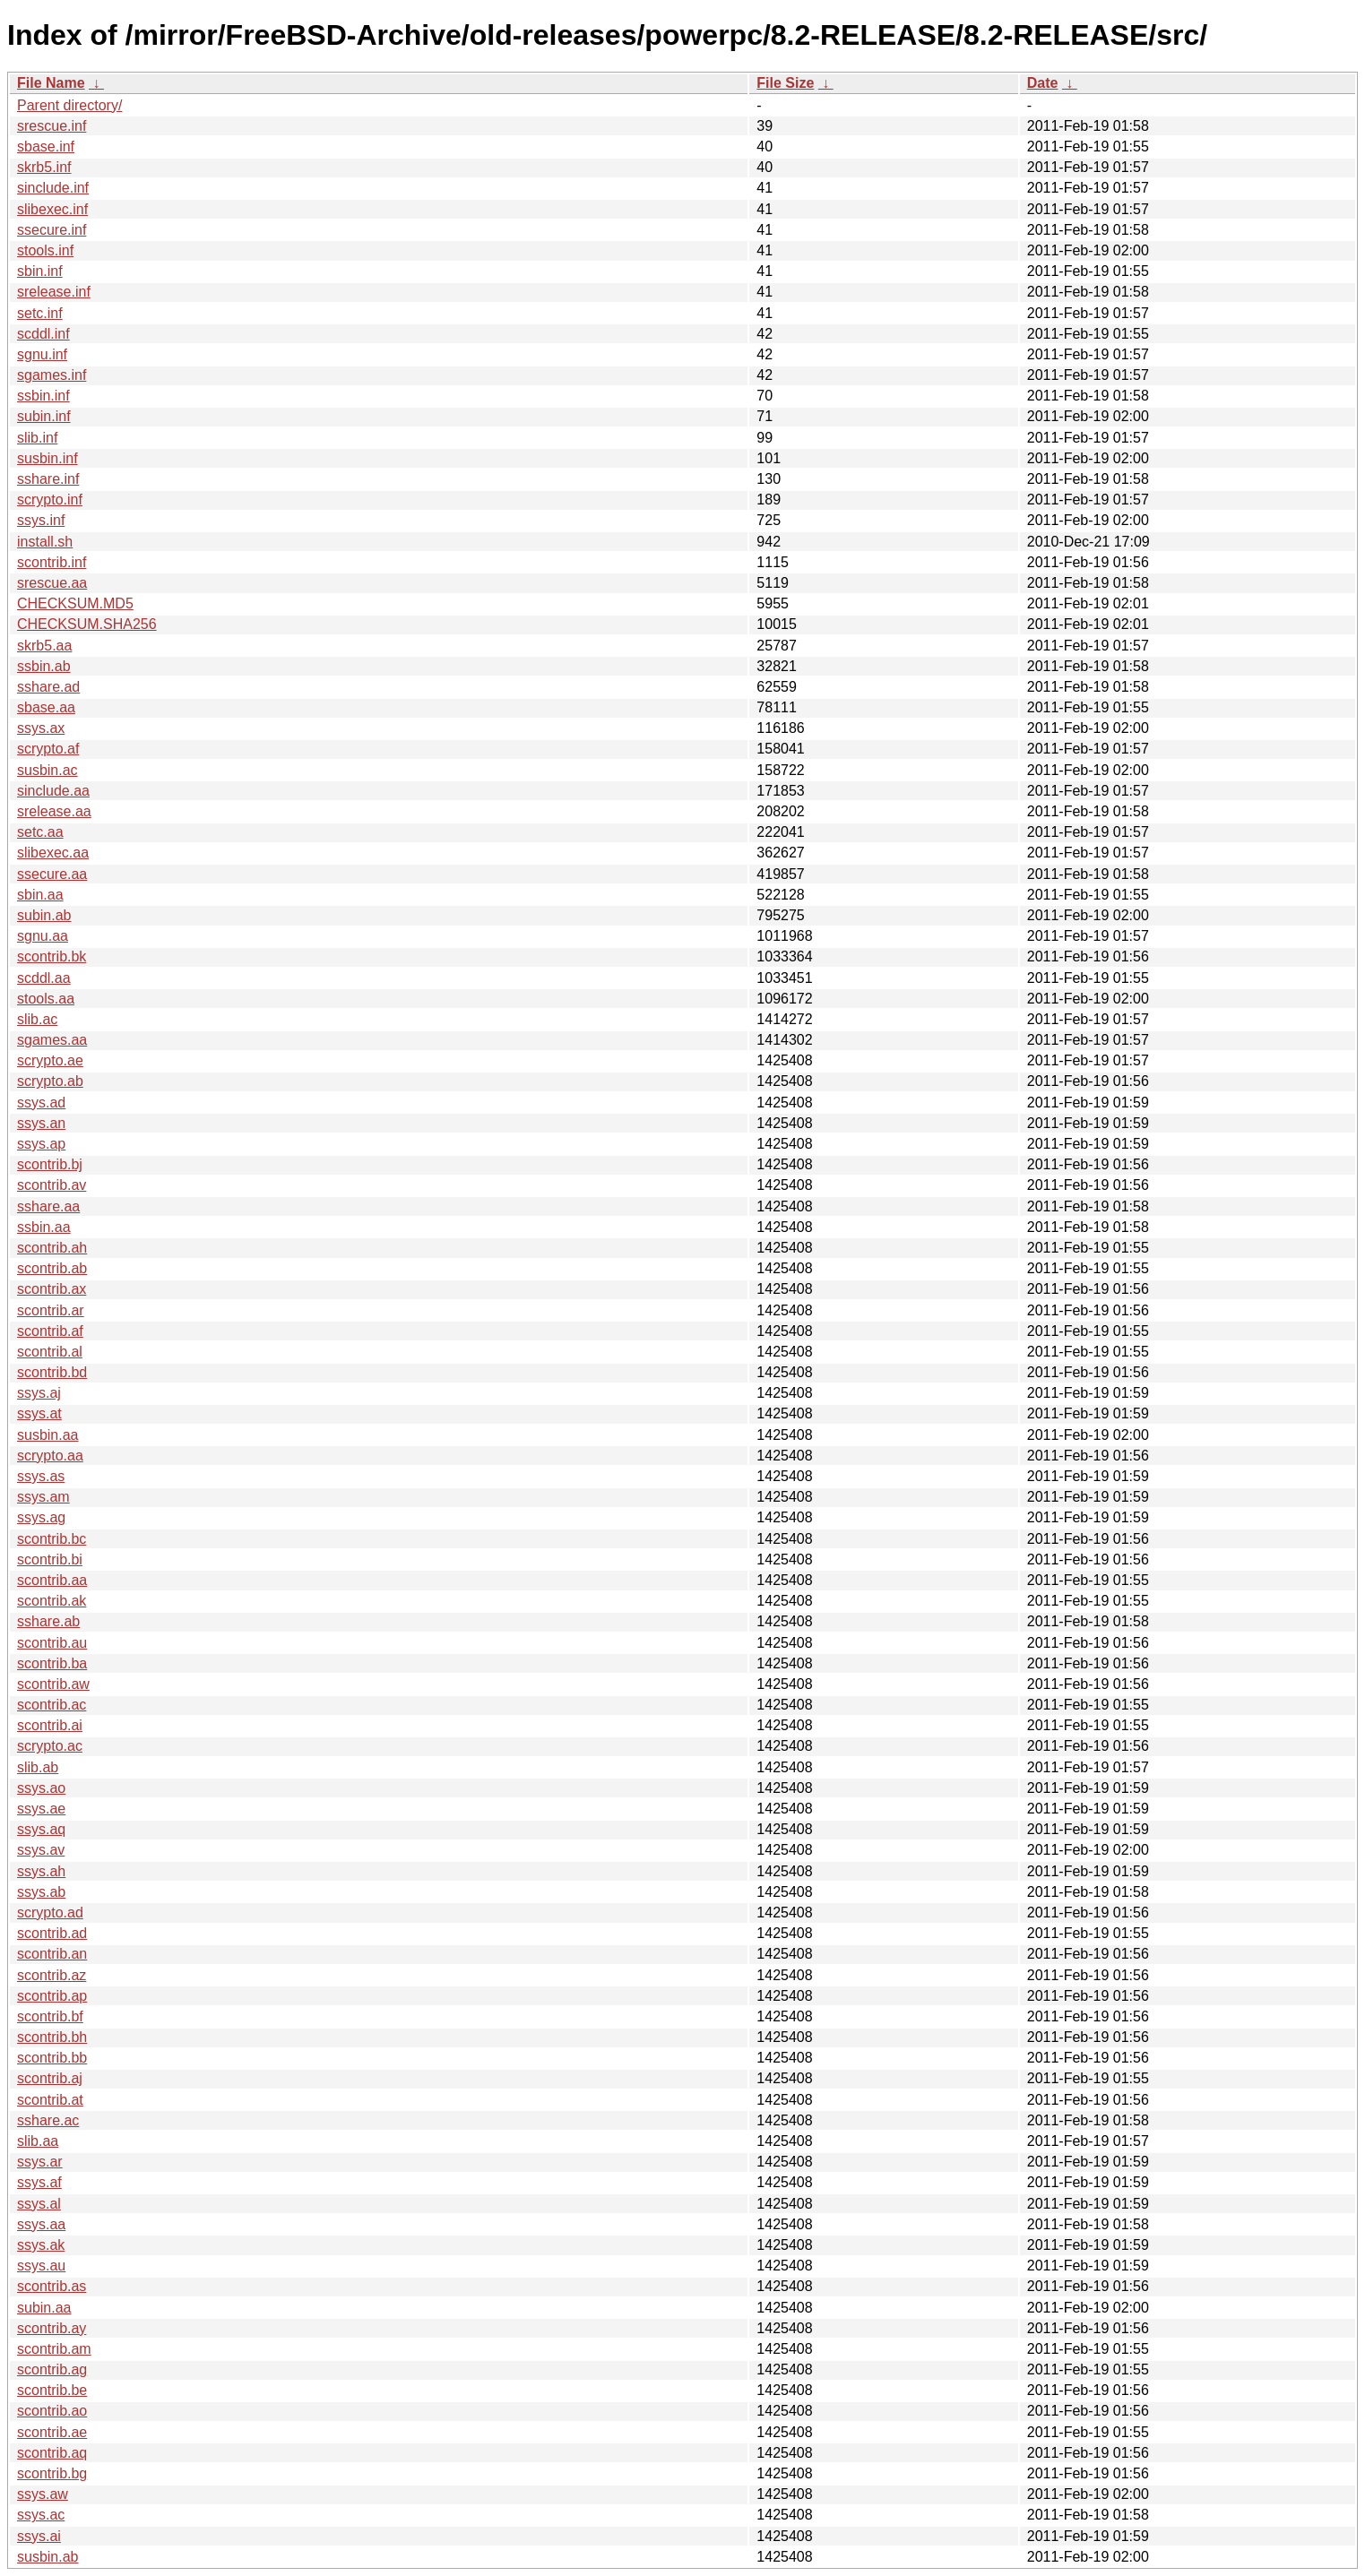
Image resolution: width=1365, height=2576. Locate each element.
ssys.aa (41, 2224)
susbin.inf (47, 458)
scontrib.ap (52, 1995)
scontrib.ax (51, 1289)
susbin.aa (48, 1435)
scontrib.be (52, 2390)
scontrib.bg (52, 2473)
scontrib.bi (49, 1559)
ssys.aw (42, 2494)
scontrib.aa (52, 1580)
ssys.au (41, 2265)
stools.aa (45, 998)
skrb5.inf (44, 167)
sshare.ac (48, 2120)
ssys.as (41, 1476)
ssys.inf (41, 520)
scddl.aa (44, 978)
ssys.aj (39, 1392)
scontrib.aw (53, 1684)
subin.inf (44, 416)
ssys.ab (41, 1892)
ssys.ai (39, 2536)
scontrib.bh (52, 2037)
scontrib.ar (50, 1310)
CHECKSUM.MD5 (75, 603)
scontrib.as (51, 2286)
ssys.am (43, 1496)
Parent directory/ (69, 105)
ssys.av (41, 1849)
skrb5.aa (44, 645)
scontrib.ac (51, 1704)
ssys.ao (41, 1788)
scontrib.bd (52, 1372)
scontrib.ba (52, 1663)
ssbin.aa (44, 1227)
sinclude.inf (53, 187)
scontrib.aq (52, 2452)
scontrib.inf (51, 562)
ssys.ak (41, 2245)
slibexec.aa (53, 852)
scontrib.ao (52, 2410)
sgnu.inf (42, 354)
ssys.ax (41, 728)
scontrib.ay (51, 2328)
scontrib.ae (52, 2432)
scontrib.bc (51, 1538)
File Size (785, 82)
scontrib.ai (49, 1725)
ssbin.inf (43, 395)
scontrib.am (54, 2348)
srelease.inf (54, 291)
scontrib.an (52, 1953)
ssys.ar (40, 2161)
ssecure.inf (51, 229)
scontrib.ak (51, 1600)
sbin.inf (40, 271)
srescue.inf (51, 126)
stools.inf (45, 250)
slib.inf (37, 437)
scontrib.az (51, 1975)
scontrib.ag (52, 2369)
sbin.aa (40, 894)
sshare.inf (48, 479)
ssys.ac (41, 2514)
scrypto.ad (50, 1912)
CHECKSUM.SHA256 (87, 624)
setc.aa (40, 832)
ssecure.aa (52, 874)
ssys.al (39, 2203)
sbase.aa (46, 707)
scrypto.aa (50, 1455)
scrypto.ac (49, 1745)
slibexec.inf (52, 209)
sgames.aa (52, 1039)
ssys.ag (41, 1517)
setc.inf (40, 313)
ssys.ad (41, 1102)
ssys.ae (41, 1808)
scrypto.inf (49, 499)
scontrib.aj (49, 2078)
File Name (51, 82)
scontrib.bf (50, 2016)
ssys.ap (41, 1143)
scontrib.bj (49, 1164)
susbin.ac (47, 770)
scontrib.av (51, 1185)
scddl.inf (43, 333)
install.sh (45, 541)
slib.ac (37, 1019)
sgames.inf (51, 375)
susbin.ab (48, 2556)
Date (1042, 82)
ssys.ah (41, 1871)
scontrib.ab (52, 1268)
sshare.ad (48, 686)
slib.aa (37, 2141)
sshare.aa (48, 1206)
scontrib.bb (52, 2057)
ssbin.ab (44, 666)
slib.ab (37, 1767)
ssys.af (39, 2182)
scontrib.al (49, 1351)
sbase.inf (45, 146)
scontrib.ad (52, 1933)
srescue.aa (52, 582)
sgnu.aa (42, 935)
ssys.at (39, 1413)
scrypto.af (48, 748)
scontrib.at (50, 2099)
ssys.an (41, 1123)
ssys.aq (41, 1829)
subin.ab (44, 915)
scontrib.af (50, 1331)
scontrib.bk (51, 956)
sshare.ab (48, 1621)
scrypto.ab (50, 1081)
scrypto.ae (50, 1060)
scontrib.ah (52, 1247)
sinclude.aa (53, 790)
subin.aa (44, 2307)
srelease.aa (54, 811)
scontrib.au (52, 1642)
